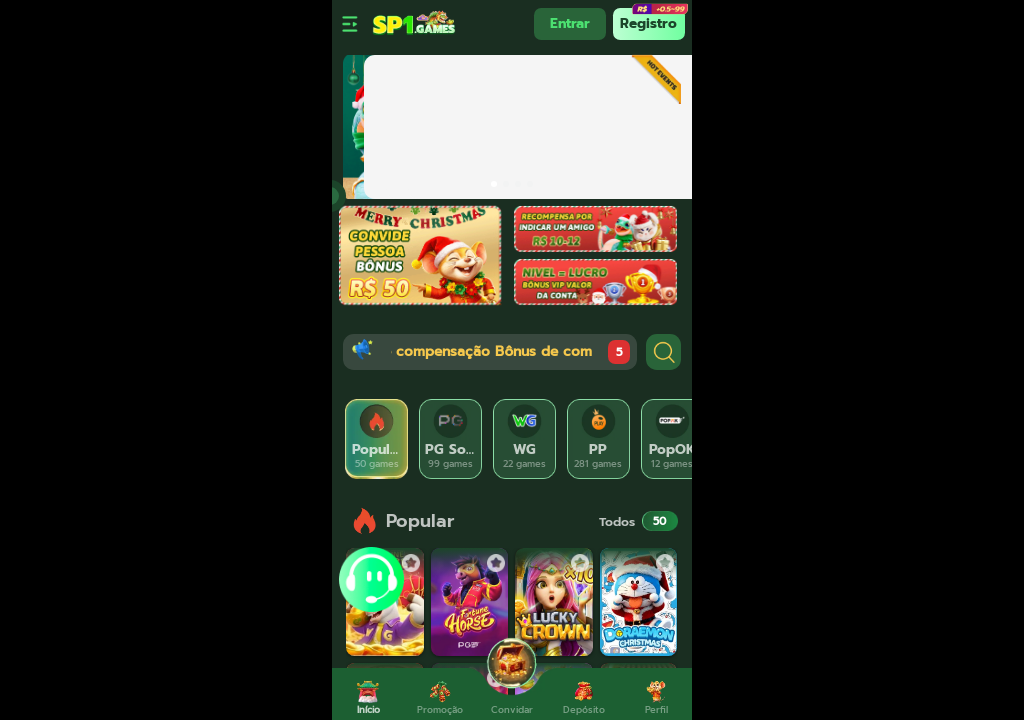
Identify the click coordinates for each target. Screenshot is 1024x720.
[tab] (377, 439)
